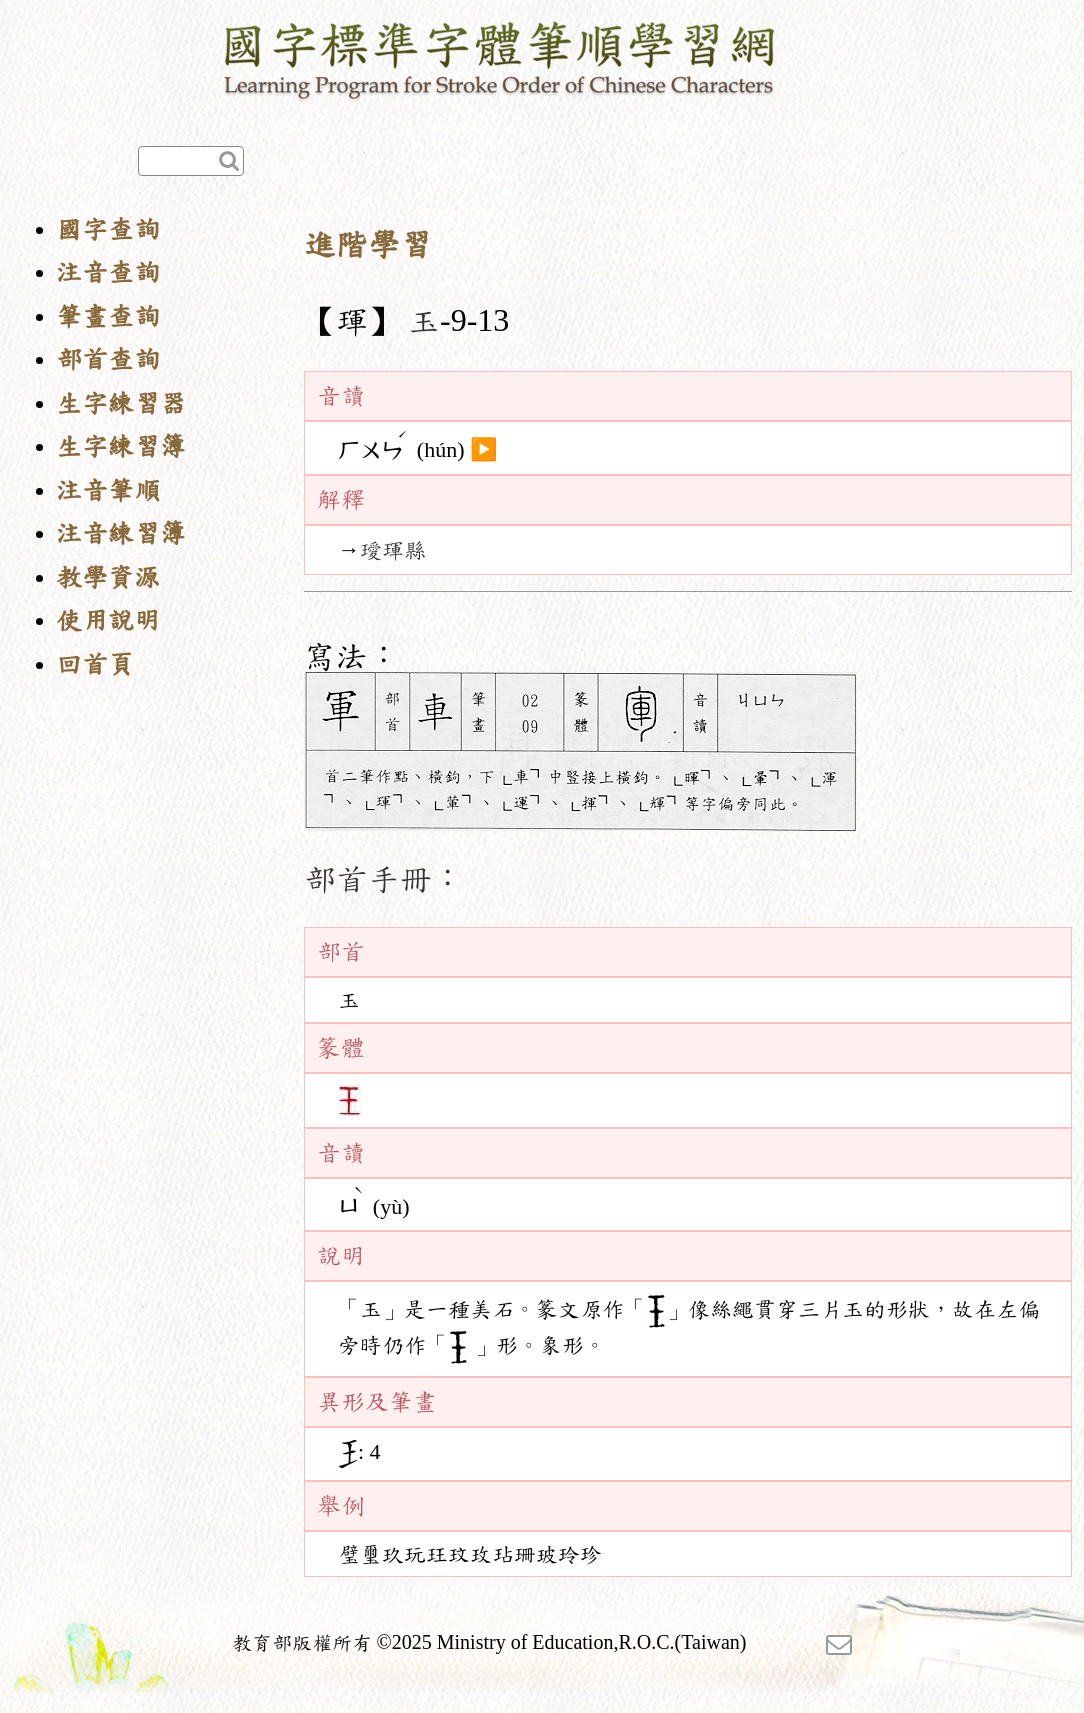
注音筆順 (108, 490)
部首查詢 (108, 359)
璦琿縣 (393, 550)
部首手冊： (384, 879)
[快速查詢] (191, 161)
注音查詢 (108, 272)
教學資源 (108, 577)
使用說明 (108, 620)
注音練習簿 (121, 533)
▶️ (483, 450)
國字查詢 (108, 229)
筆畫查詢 (108, 316)
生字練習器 (121, 403)
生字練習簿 (121, 446)
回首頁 (95, 664)
